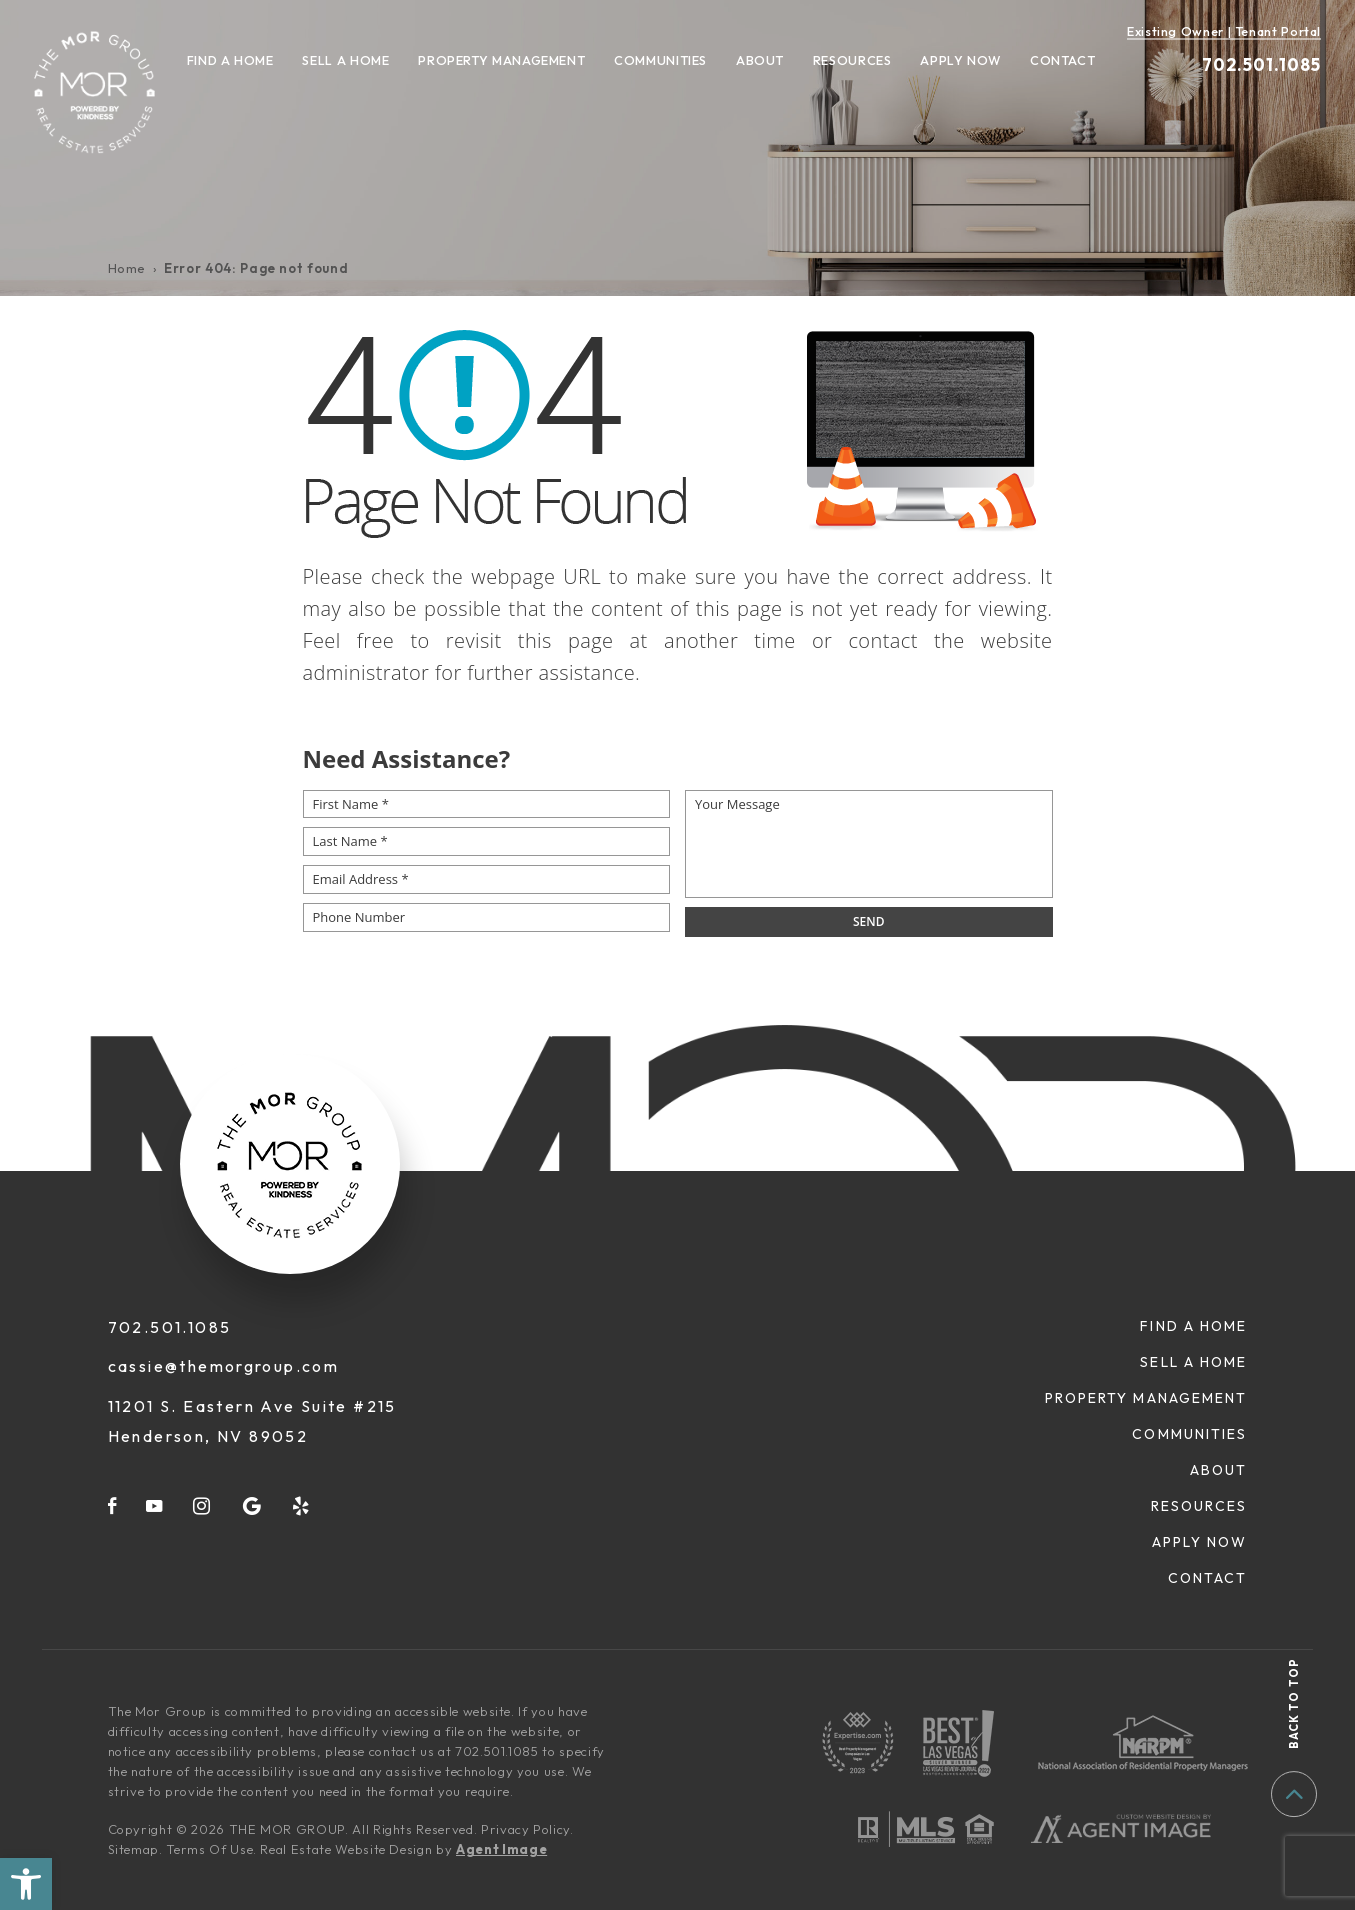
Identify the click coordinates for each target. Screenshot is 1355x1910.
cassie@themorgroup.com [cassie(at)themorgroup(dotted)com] (224, 1366)
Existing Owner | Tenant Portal (1224, 31)
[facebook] (113, 1505)
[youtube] (155, 1505)
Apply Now (960, 60)
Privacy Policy (525, 1829)
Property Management (501, 60)
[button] (26, 1884)
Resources (852, 60)
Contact (1062, 60)
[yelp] (302, 1505)
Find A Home (230, 60)
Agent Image (501, 1849)
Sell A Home (345, 60)
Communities (660, 60)
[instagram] (202, 1505)
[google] (252, 1505)
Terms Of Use (209, 1849)
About (760, 60)
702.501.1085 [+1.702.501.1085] (1261, 64)
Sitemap (134, 1849)
